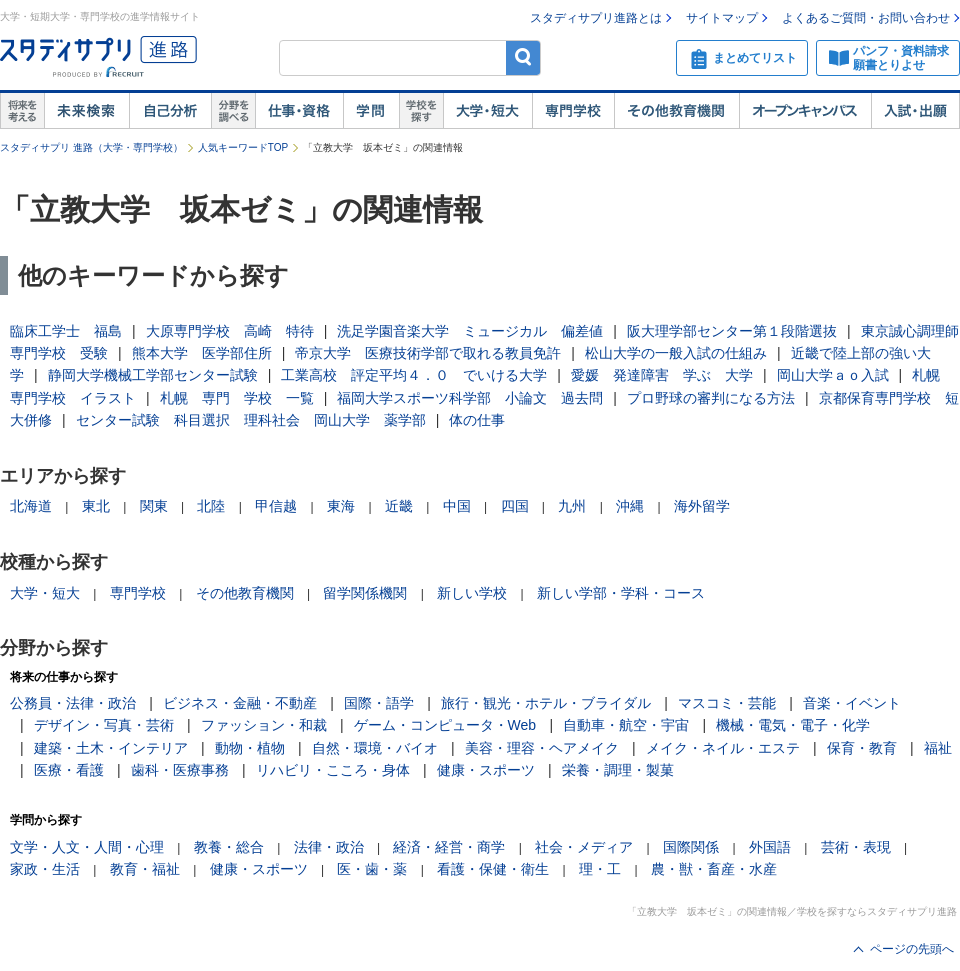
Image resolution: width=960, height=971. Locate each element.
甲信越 (276, 506)
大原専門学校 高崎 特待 (230, 331)
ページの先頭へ (912, 949)
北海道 (31, 506)
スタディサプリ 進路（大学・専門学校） (91, 147)
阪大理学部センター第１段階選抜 (732, 331)
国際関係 (691, 847)
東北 (96, 506)
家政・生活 (45, 869)
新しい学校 (472, 593)
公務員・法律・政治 (73, 703)
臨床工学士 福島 (66, 331)
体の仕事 (477, 420)
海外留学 (702, 506)
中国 (457, 506)
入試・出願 (915, 111)
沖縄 (630, 506)
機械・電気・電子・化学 (793, 725)
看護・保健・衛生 (493, 869)
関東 (154, 506)
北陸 (211, 506)
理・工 (600, 869)
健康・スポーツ (486, 770)
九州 (572, 506)
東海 (341, 506)
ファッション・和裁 (264, 725)
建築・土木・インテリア (111, 748)
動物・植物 (250, 748)
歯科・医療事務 (180, 770)
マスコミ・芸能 (727, 703)
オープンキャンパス (805, 111)
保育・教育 (862, 748)
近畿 (399, 506)
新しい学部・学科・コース (621, 593)
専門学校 (573, 111)
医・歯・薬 (372, 869)
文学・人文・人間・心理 (87, 847)
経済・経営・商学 (449, 847)
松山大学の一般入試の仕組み (676, 353)
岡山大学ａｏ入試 (833, 375)
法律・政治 (329, 847)
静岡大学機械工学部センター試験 (153, 375)
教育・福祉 (145, 869)
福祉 (938, 748)
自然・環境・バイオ (375, 748)
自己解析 (170, 111)
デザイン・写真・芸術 (104, 725)
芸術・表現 (856, 847)
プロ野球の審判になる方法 (711, 398)
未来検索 (86, 111)
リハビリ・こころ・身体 (333, 770)
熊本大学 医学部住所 (202, 353)
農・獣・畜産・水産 (714, 869)
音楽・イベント (852, 703)
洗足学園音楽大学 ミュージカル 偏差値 (470, 331)
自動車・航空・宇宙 (626, 725)
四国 (515, 506)
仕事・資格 (299, 111)
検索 (523, 57)
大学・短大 (487, 111)
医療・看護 (69, 770)
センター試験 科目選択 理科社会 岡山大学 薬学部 (251, 420)
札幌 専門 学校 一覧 (237, 398)
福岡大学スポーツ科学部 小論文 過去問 (470, 398)
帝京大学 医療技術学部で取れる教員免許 (428, 353)
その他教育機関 (676, 111)
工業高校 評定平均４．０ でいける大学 (414, 375)
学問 (371, 111)
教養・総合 (229, 847)
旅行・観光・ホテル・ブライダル (546, 703)
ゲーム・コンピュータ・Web (445, 725)
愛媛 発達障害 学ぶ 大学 (662, 375)
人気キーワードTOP (243, 147)
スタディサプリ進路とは (596, 18)
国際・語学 (379, 703)
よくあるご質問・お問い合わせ (866, 18)
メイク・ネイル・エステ (723, 748)
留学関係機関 (365, 593)
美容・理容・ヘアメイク (542, 748)
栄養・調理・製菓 (618, 770)
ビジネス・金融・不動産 (240, 703)
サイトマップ (722, 18)
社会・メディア (584, 847)
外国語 (770, 847)
